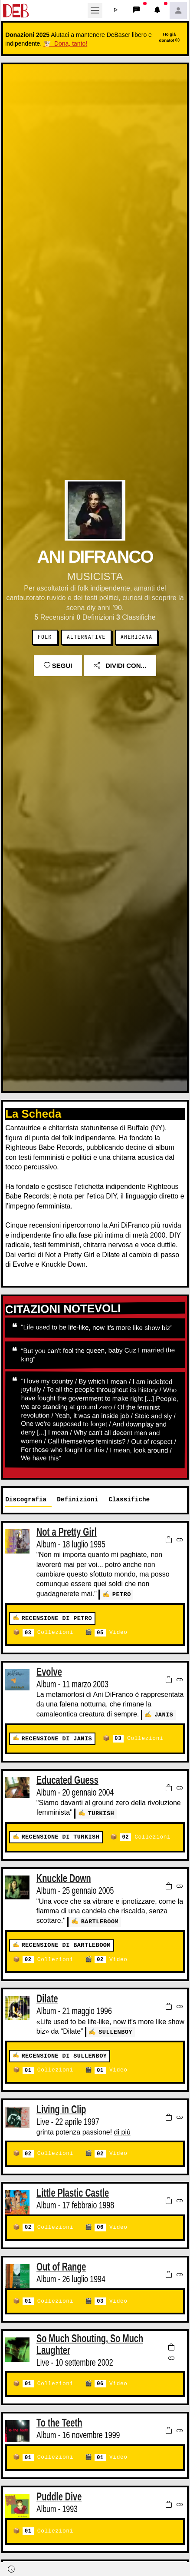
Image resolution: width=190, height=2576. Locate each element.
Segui (58, 665)
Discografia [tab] (25, 1499)
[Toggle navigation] (95, 10)
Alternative (86, 637)
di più (122, 2130)
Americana (136, 637)
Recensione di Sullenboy (64, 2053)
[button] (115, 10)
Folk (45, 637)
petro (121, 1594)
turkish (101, 1812)
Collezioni (48, 1632)
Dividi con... (120, 665)
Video (111, 1632)
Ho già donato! (169, 37)
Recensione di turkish (60, 1836)
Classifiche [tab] (129, 1499)
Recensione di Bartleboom (65, 1943)
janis (163, 1714)
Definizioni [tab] (77, 1499)
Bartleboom (100, 1919)
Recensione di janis (56, 1738)
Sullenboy (115, 2030)
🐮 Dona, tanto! (65, 43)
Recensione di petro (56, 1618)
